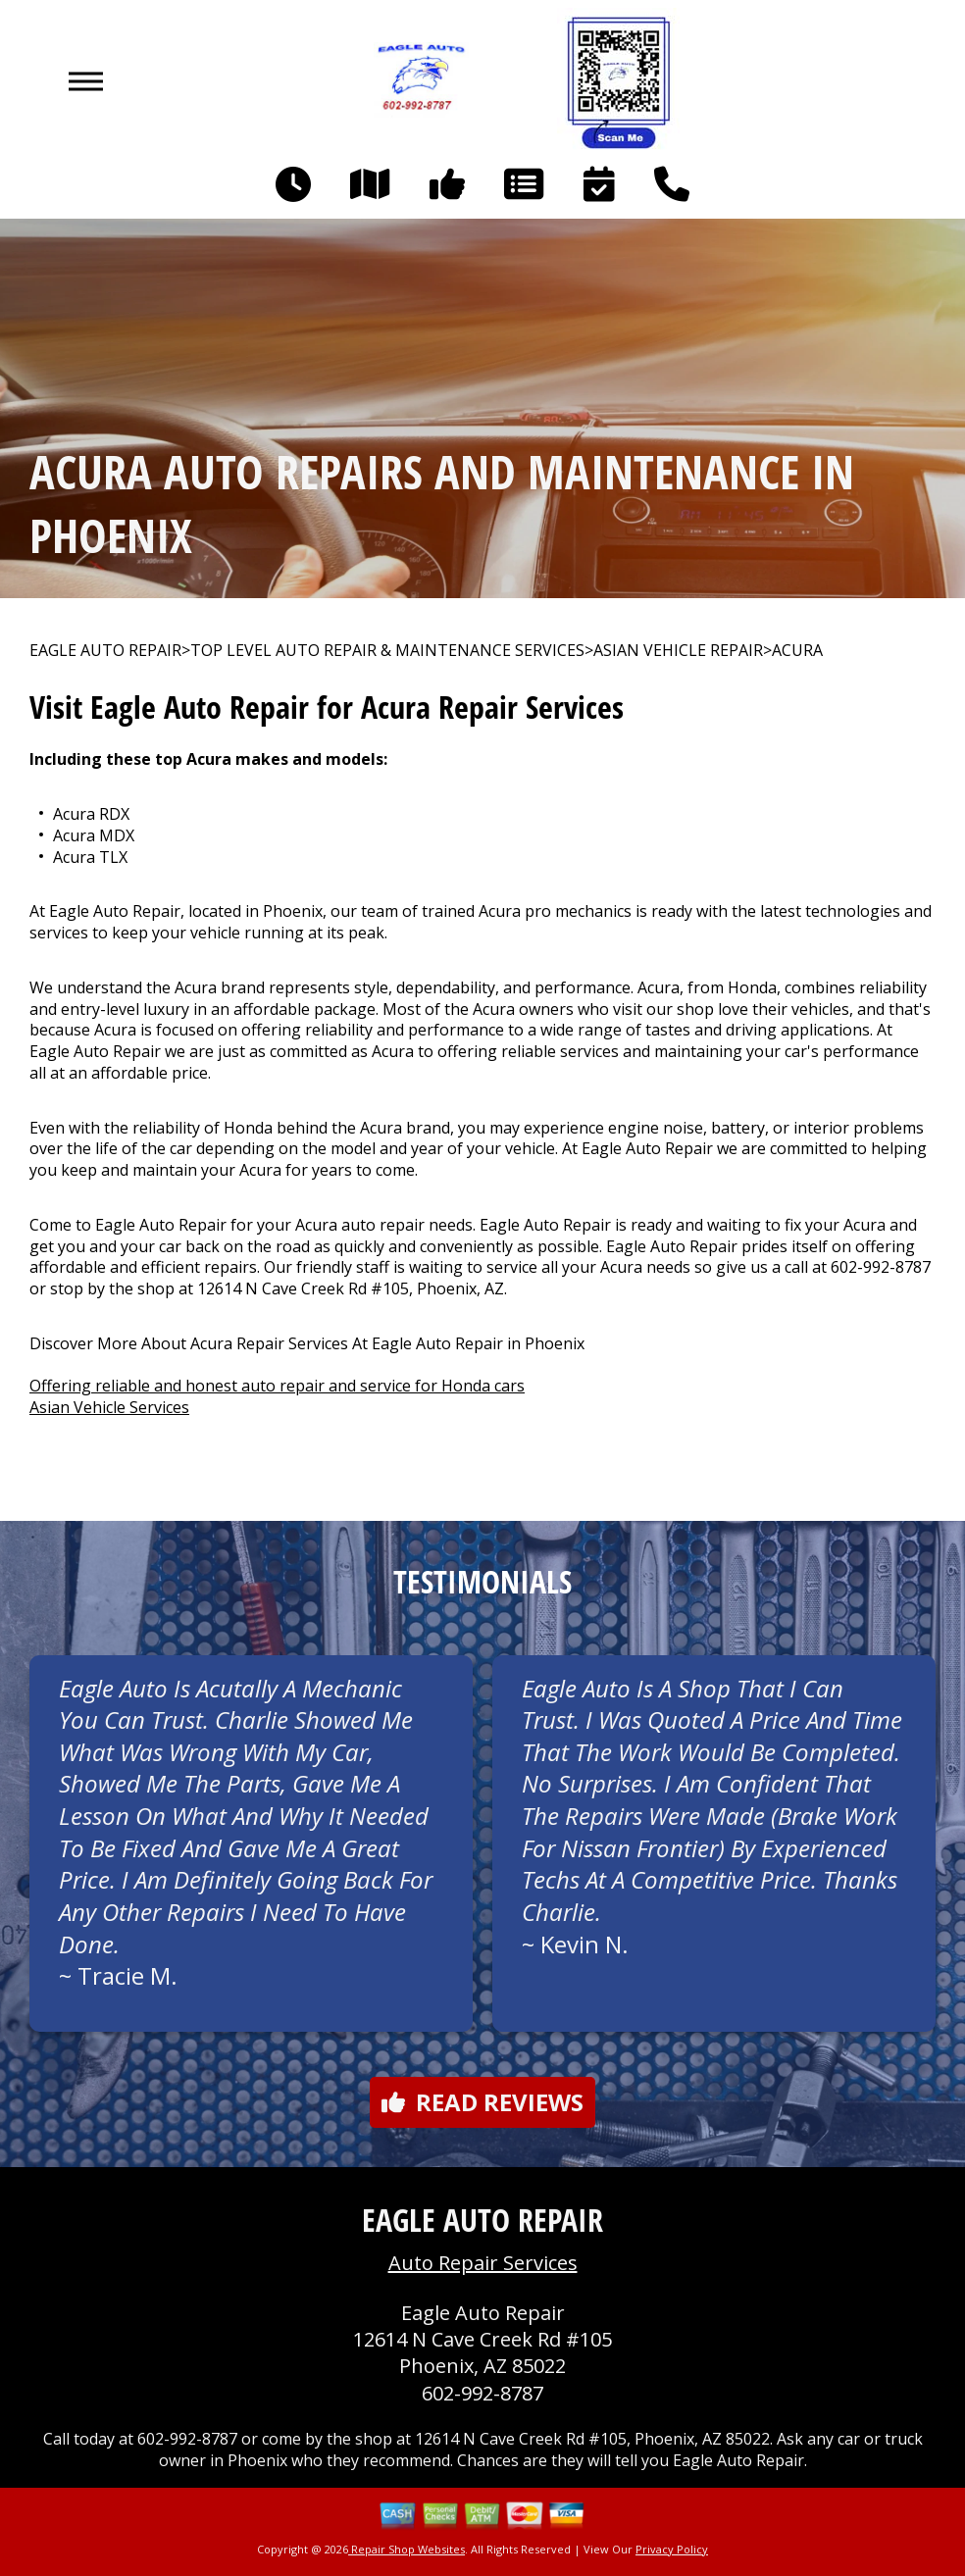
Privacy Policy (671, 2549)
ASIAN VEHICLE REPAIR (678, 650)
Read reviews (482, 2102)
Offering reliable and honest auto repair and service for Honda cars (277, 1385)
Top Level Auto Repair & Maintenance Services (387, 650)
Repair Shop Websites (406, 2549)
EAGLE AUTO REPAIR (105, 650)
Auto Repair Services (483, 2262)
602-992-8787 (881, 1267)
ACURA (797, 650)
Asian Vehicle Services (109, 1407)
